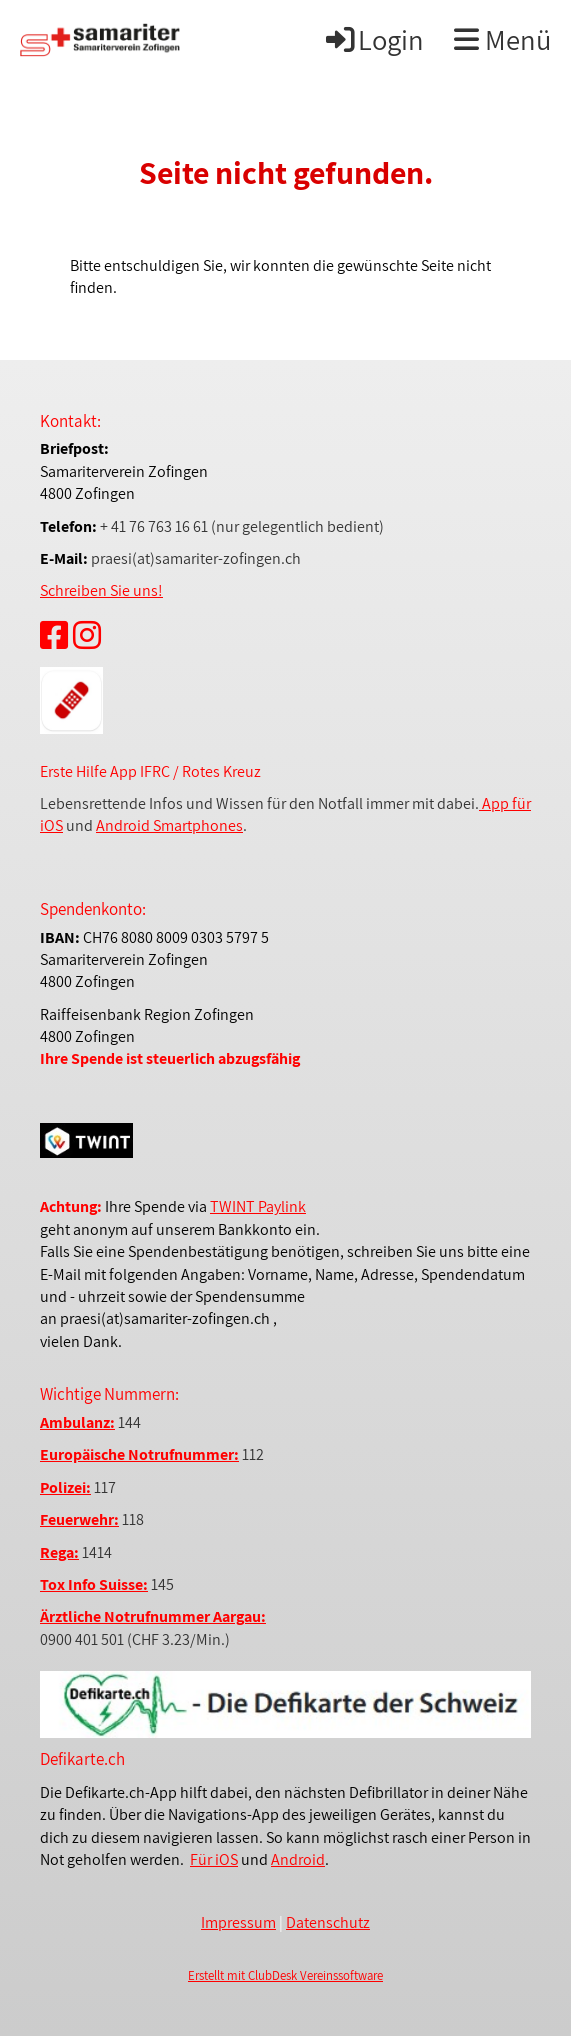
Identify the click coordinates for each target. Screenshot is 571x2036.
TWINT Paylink (258, 1206)
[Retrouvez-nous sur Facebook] (54, 635)
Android (298, 1859)
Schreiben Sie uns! (101, 590)
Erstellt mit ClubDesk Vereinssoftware (285, 1975)
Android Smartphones (169, 825)
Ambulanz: (77, 1422)
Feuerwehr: (79, 1519)
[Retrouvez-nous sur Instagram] (87, 635)
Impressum (238, 1922)
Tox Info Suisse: (94, 1584)
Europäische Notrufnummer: (139, 1454)
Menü (502, 39)
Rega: (59, 1552)
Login (373, 39)
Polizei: (65, 1487)
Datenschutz (328, 1922)
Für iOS (214, 1859)
